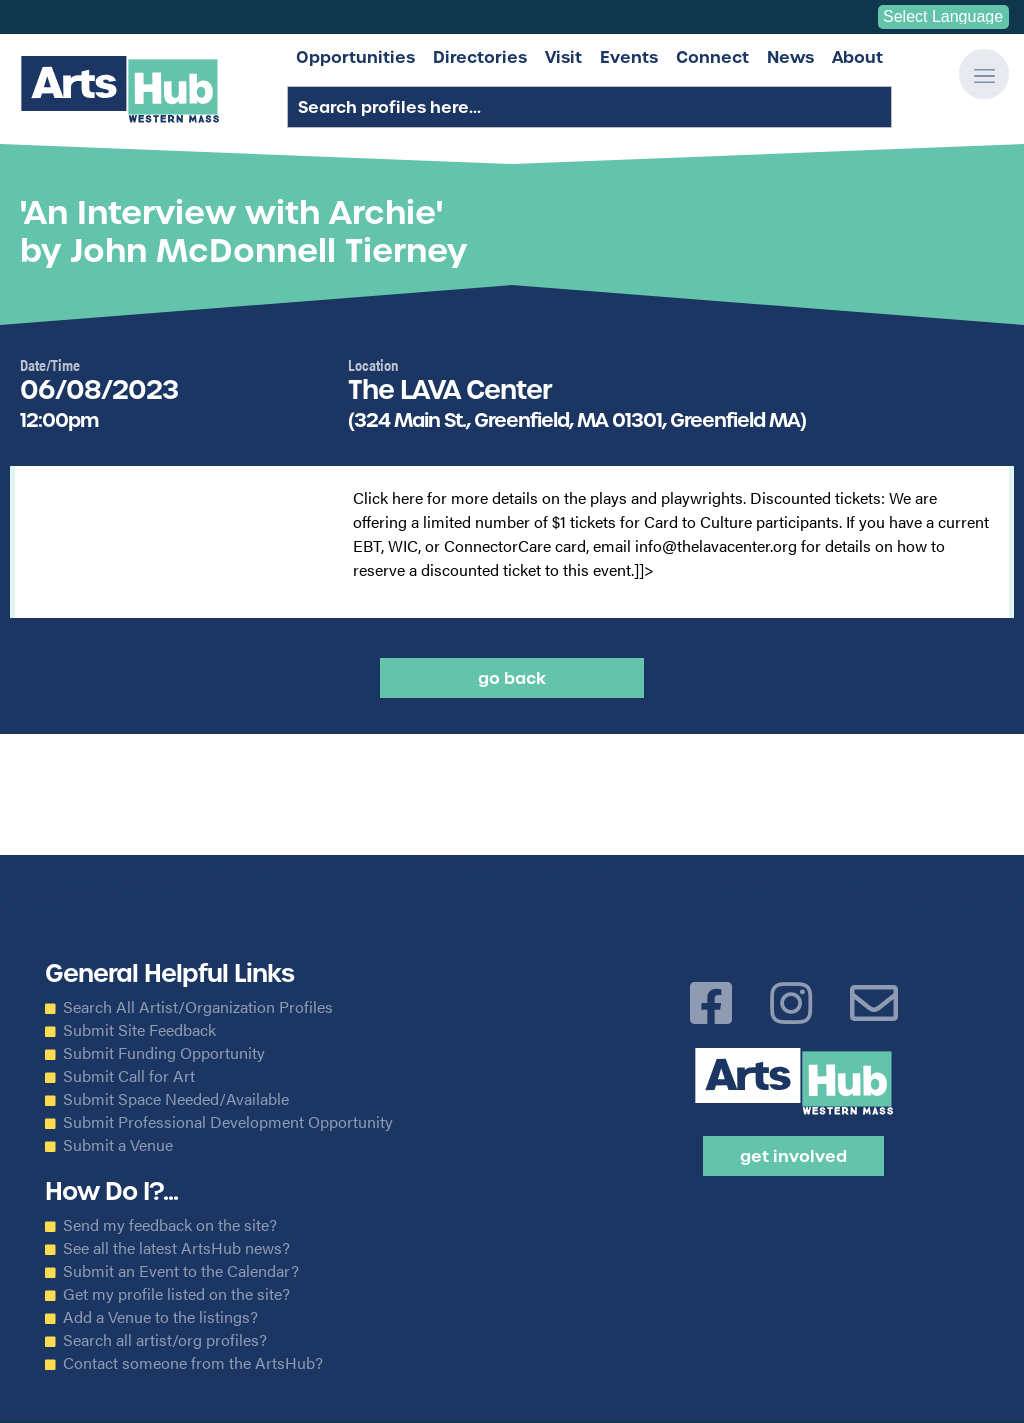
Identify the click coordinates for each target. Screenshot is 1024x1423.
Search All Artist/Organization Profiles (198, 1007)
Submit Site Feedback (139, 1030)
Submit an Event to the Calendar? (181, 1271)
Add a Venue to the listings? (160, 1317)
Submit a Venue (118, 1145)
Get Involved (793, 1156)
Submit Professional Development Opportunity (228, 1122)
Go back (512, 678)
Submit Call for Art (129, 1076)
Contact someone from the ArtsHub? (193, 1363)
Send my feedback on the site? (170, 1225)
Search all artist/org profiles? (165, 1340)
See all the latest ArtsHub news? (176, 1248)
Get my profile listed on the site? (176, 1294)
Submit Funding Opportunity (164, 1053)
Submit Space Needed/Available (176, 1099)
